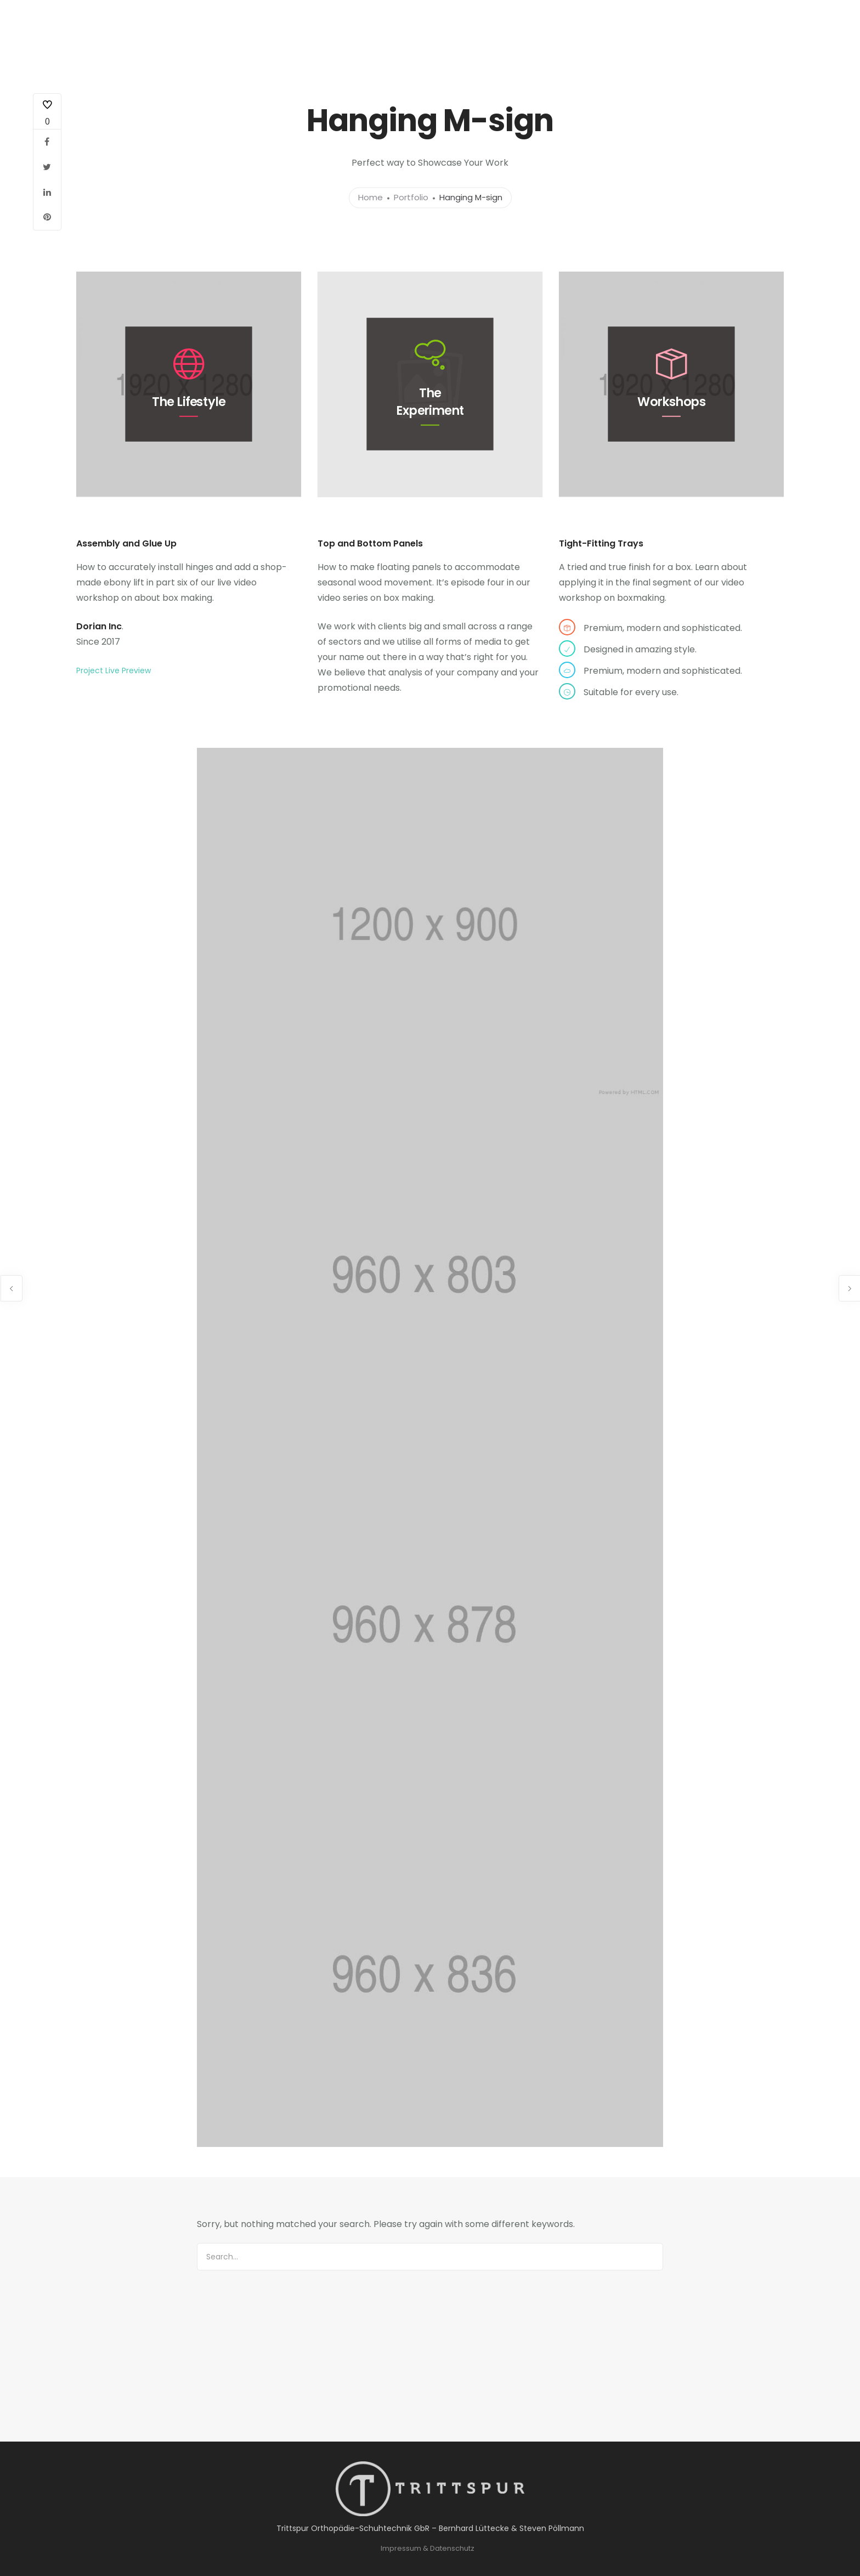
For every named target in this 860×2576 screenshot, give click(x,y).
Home (370, 198)
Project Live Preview (113, 670)
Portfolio (411, 198)
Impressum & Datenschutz (427, 2548)
